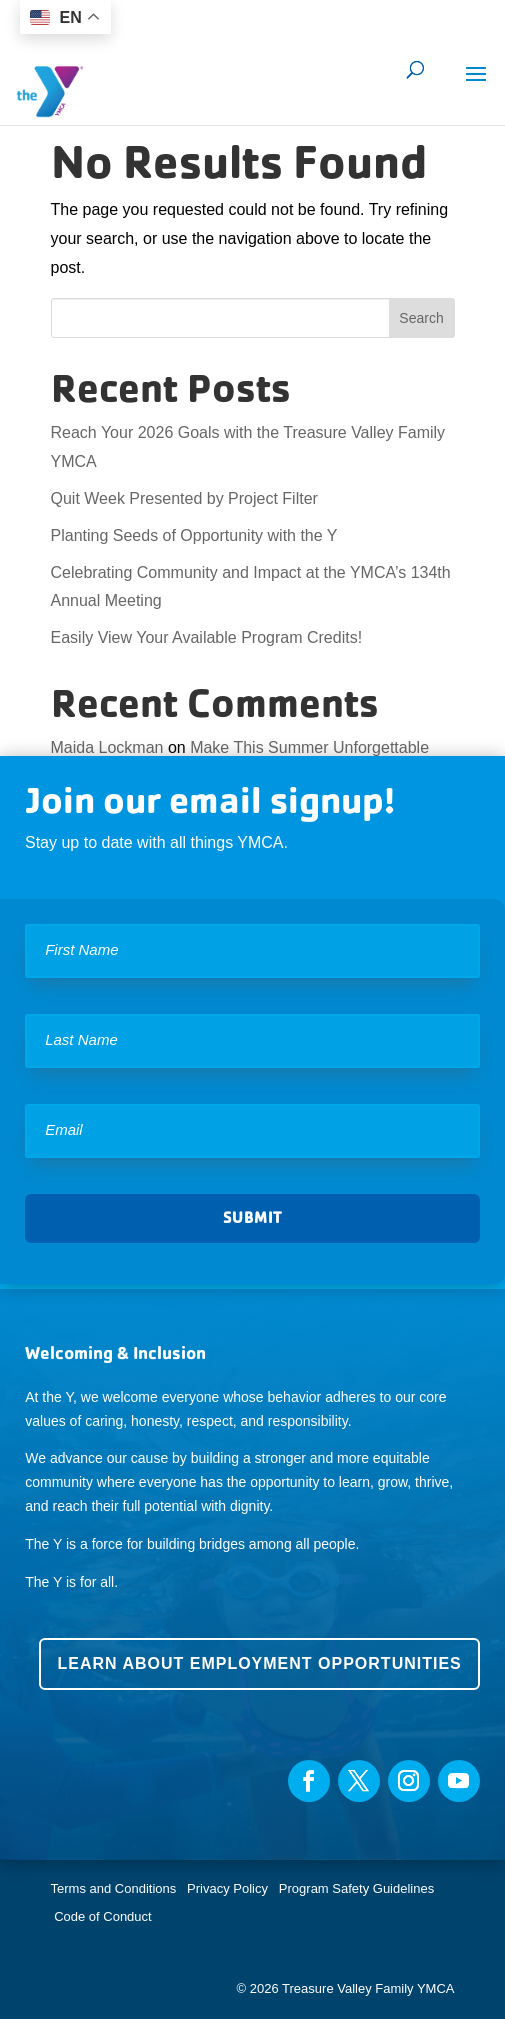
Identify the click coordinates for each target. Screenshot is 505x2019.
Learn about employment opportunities (259, 1663)
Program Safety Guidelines (354, 1888)
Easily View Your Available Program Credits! (207, 637)
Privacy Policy (227, 1888)
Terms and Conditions (114, 1888)
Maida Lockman (107, 747)
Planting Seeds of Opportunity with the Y (194, 535)
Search (421, 318)
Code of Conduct (103, 1916)
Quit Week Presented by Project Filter (184, 498)
